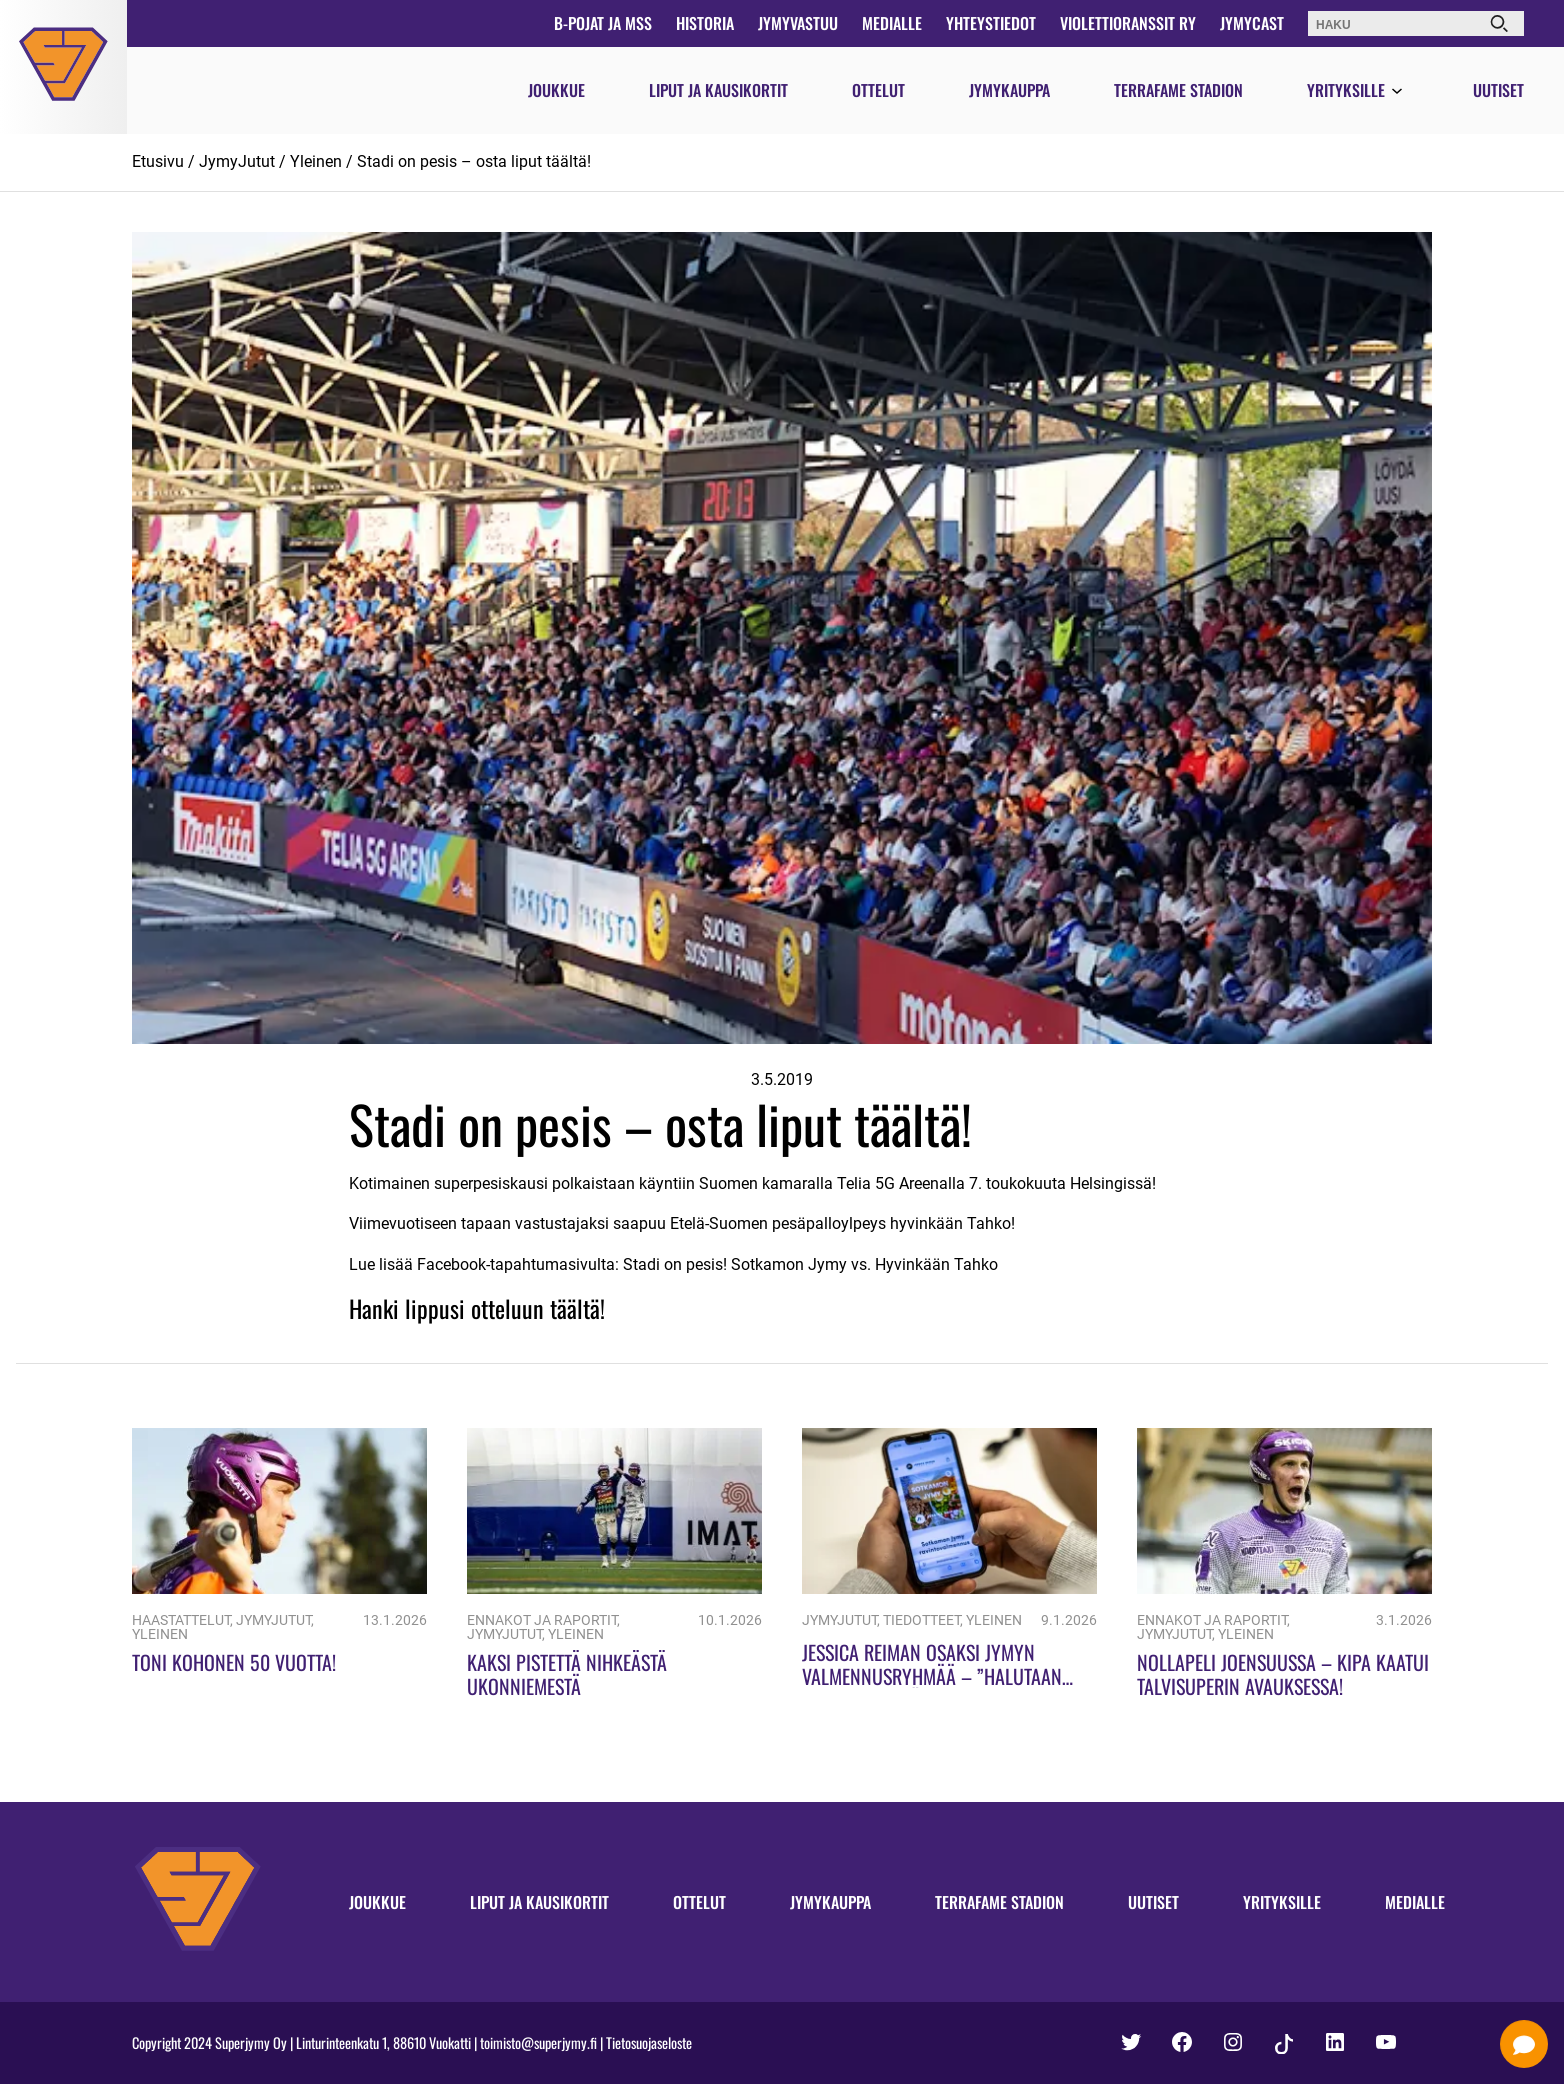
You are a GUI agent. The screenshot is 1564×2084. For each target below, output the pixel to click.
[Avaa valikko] (1397, 92)
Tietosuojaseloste (649, 2042)
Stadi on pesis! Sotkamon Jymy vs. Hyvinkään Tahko (810, 1264)
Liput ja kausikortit (718, 90)
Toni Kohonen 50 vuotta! (234, 1662)
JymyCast (1252, 23)
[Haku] (1499, 23)
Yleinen (316, 161)
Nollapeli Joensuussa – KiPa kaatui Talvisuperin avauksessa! (1283, 1674)
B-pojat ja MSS (603, 23)
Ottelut (878, 90)
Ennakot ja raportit (542, 1620)
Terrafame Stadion (1178, 90)
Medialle (892, 23)
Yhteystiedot (991, 23)
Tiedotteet (921, 1620)
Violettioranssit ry (1128, 23)
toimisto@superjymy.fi (538, 2042)
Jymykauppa (1009, 90)
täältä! (577, 1308)
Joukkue (556, 90)
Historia (705, 23)
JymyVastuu (798, 23)
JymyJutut (237, 161)
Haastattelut (181, 1620)
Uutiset (1498, 90)
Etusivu (158, 161)
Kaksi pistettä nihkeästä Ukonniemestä (567, 1674)
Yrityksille (1346, 90)
